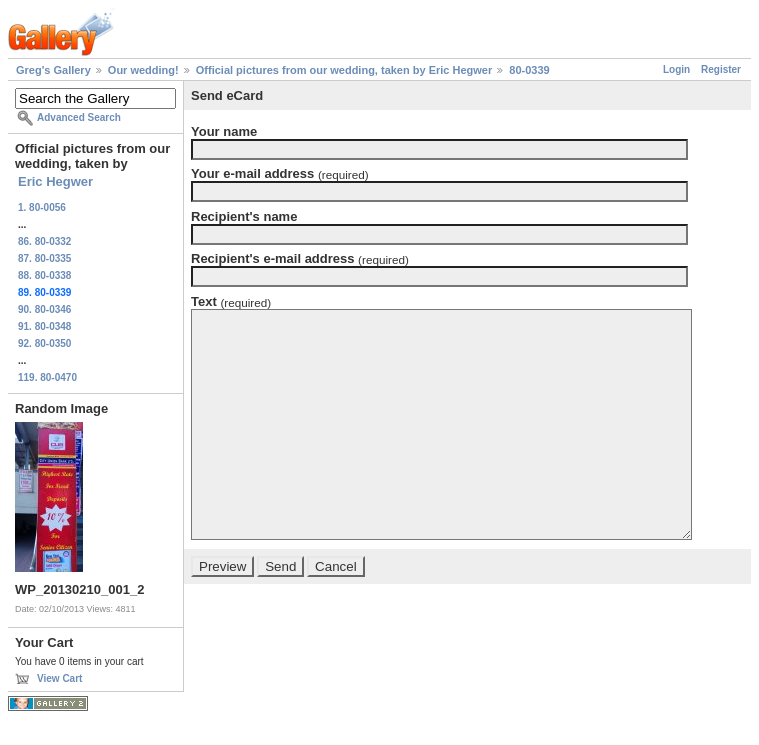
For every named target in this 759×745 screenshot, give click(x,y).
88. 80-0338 (44, 275)
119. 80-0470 (47, 377)
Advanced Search (79, 117)
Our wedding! (143, 70)
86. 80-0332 (44, 241)
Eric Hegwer (55, 181)
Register (721, 69)
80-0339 (529, 70)
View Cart (59, 678)
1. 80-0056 (42, 207)
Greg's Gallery (53, 70)
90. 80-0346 (44, 309)
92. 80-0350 (44, 343)
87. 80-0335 (44, 258)
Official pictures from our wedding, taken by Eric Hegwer (344, 70)
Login (676, 69)
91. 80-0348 (44, 326)
